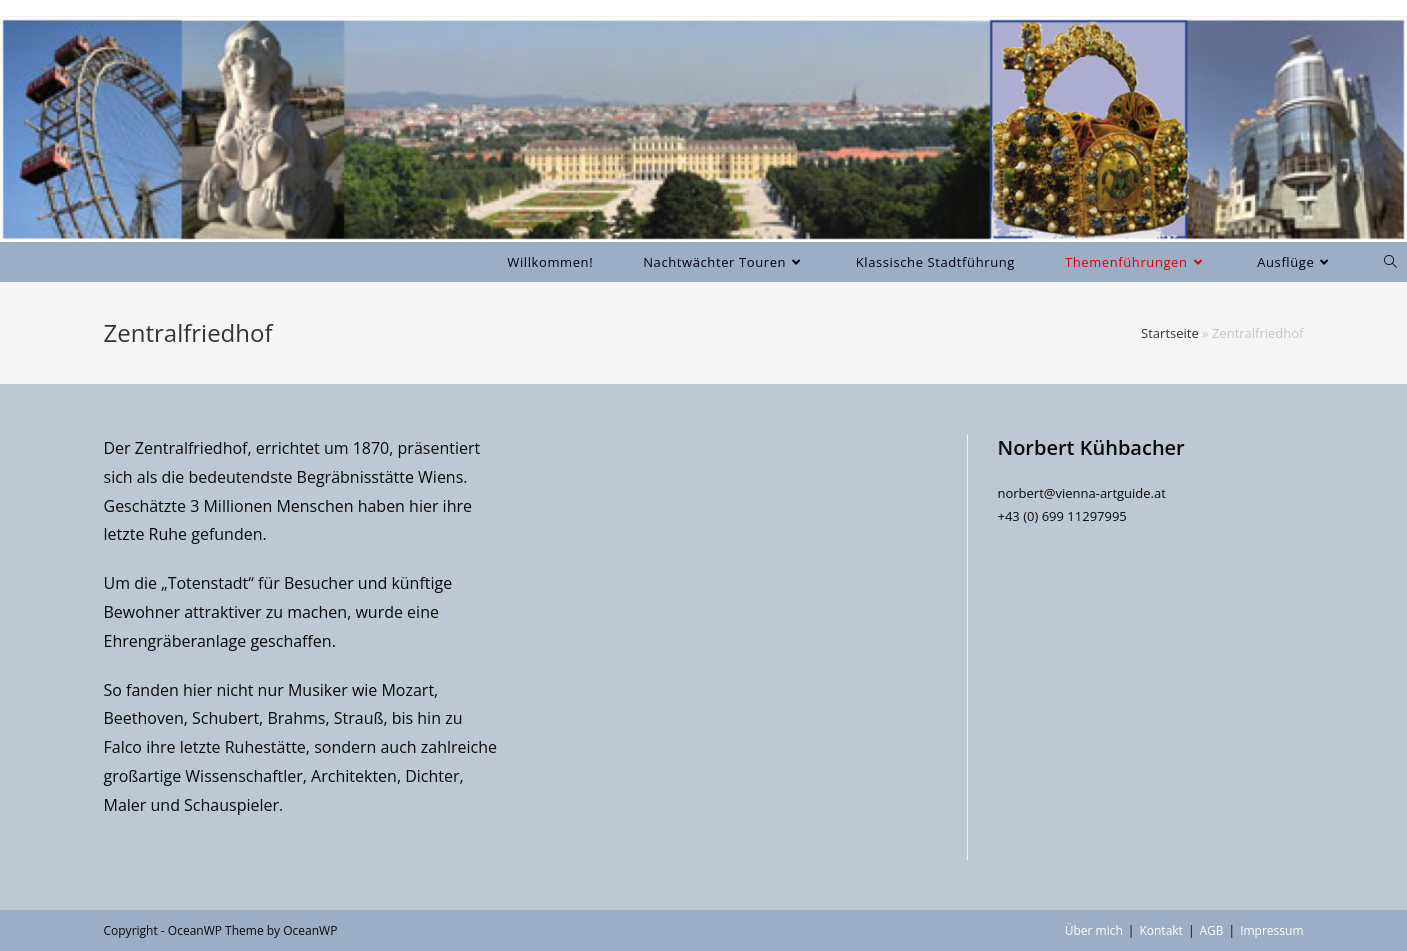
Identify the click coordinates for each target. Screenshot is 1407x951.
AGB (1211, 930)
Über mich (1094, 930)
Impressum (1271, 930)
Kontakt (1160, 930)
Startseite (1170, 333)
